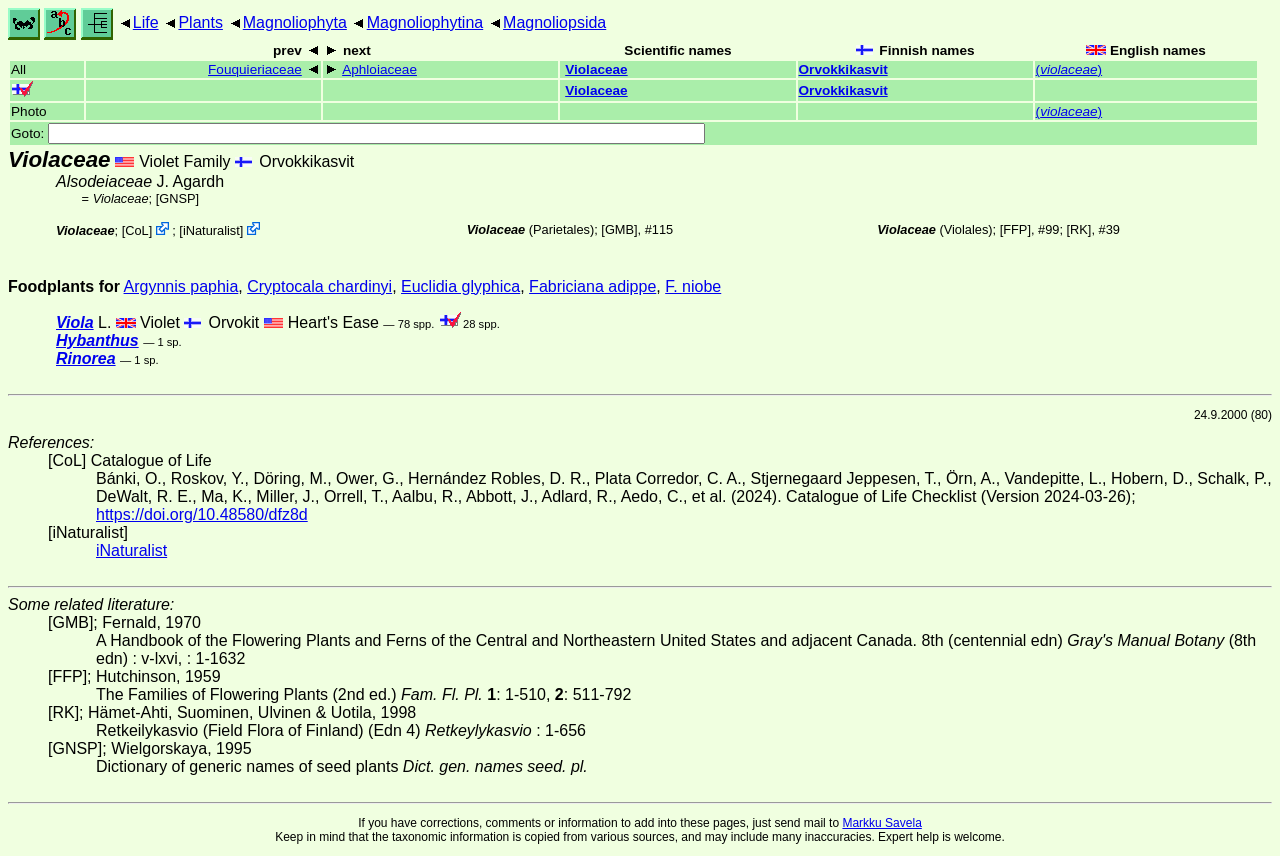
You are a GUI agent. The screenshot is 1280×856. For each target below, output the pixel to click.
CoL (136, 230)
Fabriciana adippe (592, 286)
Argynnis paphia (181, 286)
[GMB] (619, 229)
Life (146, 22)
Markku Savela (881, 823)
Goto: (358, 133)
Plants (200, 22)
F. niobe (693, 286)
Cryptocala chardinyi (319, 286)
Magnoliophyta (295, 22)
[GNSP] (177, 198)
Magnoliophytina (425, 22)
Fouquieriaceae (255, 69)
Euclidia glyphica (460, 286)
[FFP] (1015, 229)
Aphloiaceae (379, 69)
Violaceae (596, 69)
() (1069, 69)
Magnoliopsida (554, 22)
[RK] (1079, 229)
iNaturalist (211, 230)
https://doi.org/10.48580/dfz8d (202, 514)
